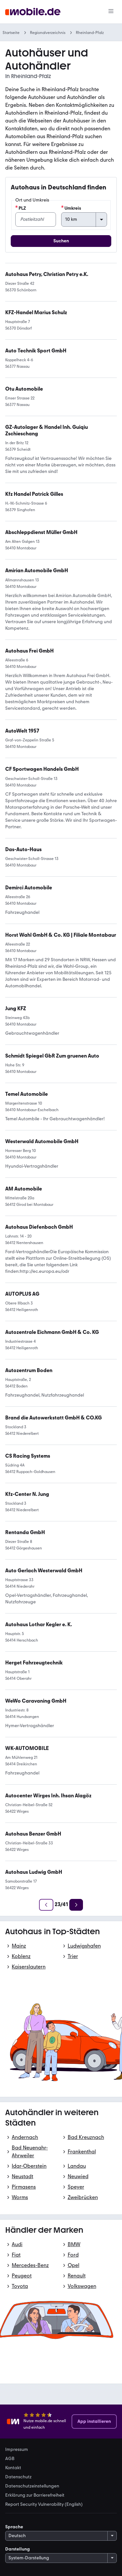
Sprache (14, 2527)
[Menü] (111, 11)
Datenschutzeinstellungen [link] (32, 2486)
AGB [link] (9, 2458)
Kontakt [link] (13, 2468)
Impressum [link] (16, 2449)
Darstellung (17, 2549)
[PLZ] (35, 219)
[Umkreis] (84, 219)
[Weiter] (76, 1905)
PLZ (20, 208)
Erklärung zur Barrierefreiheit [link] (34, 2495)
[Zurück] (46, 1905)
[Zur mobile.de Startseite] (33, 12)
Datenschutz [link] (18, 2477)
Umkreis (71, 208)
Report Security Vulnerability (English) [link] (44, 2504)
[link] (36, 570)
